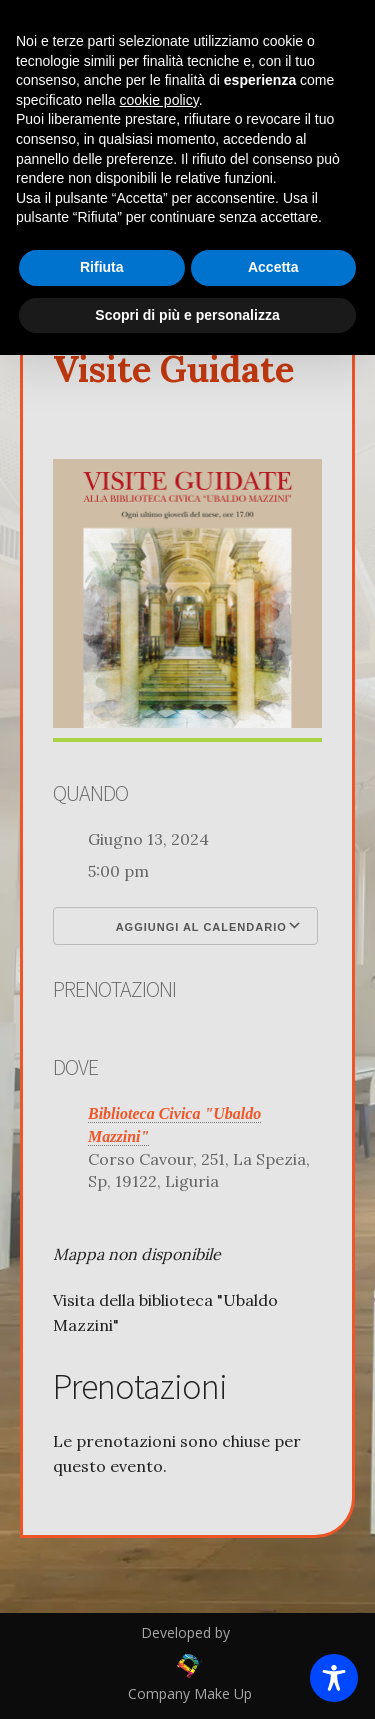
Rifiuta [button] (102, 267)
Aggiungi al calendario (185, 926)
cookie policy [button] (159, 100)
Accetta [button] (273, 267)
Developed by (187, 1632)
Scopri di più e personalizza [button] (187, 315)
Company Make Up (188, 1693)
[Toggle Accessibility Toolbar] (334, 1678)
